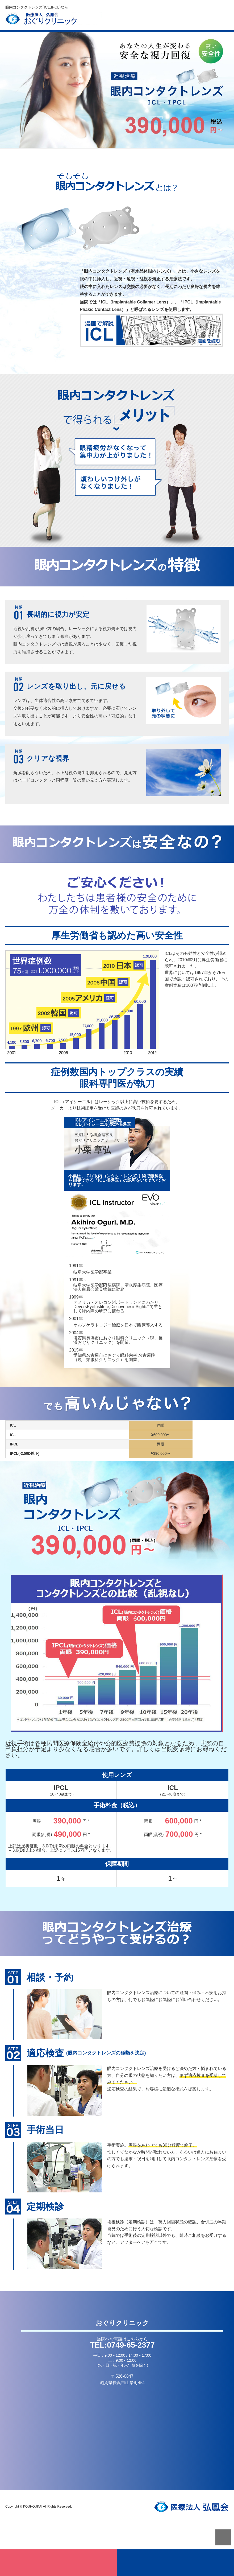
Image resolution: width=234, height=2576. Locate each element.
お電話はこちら (175, 2562)
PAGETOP (223, 2537)
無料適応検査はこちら (58, 2562)
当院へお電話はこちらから (122, 2339)
